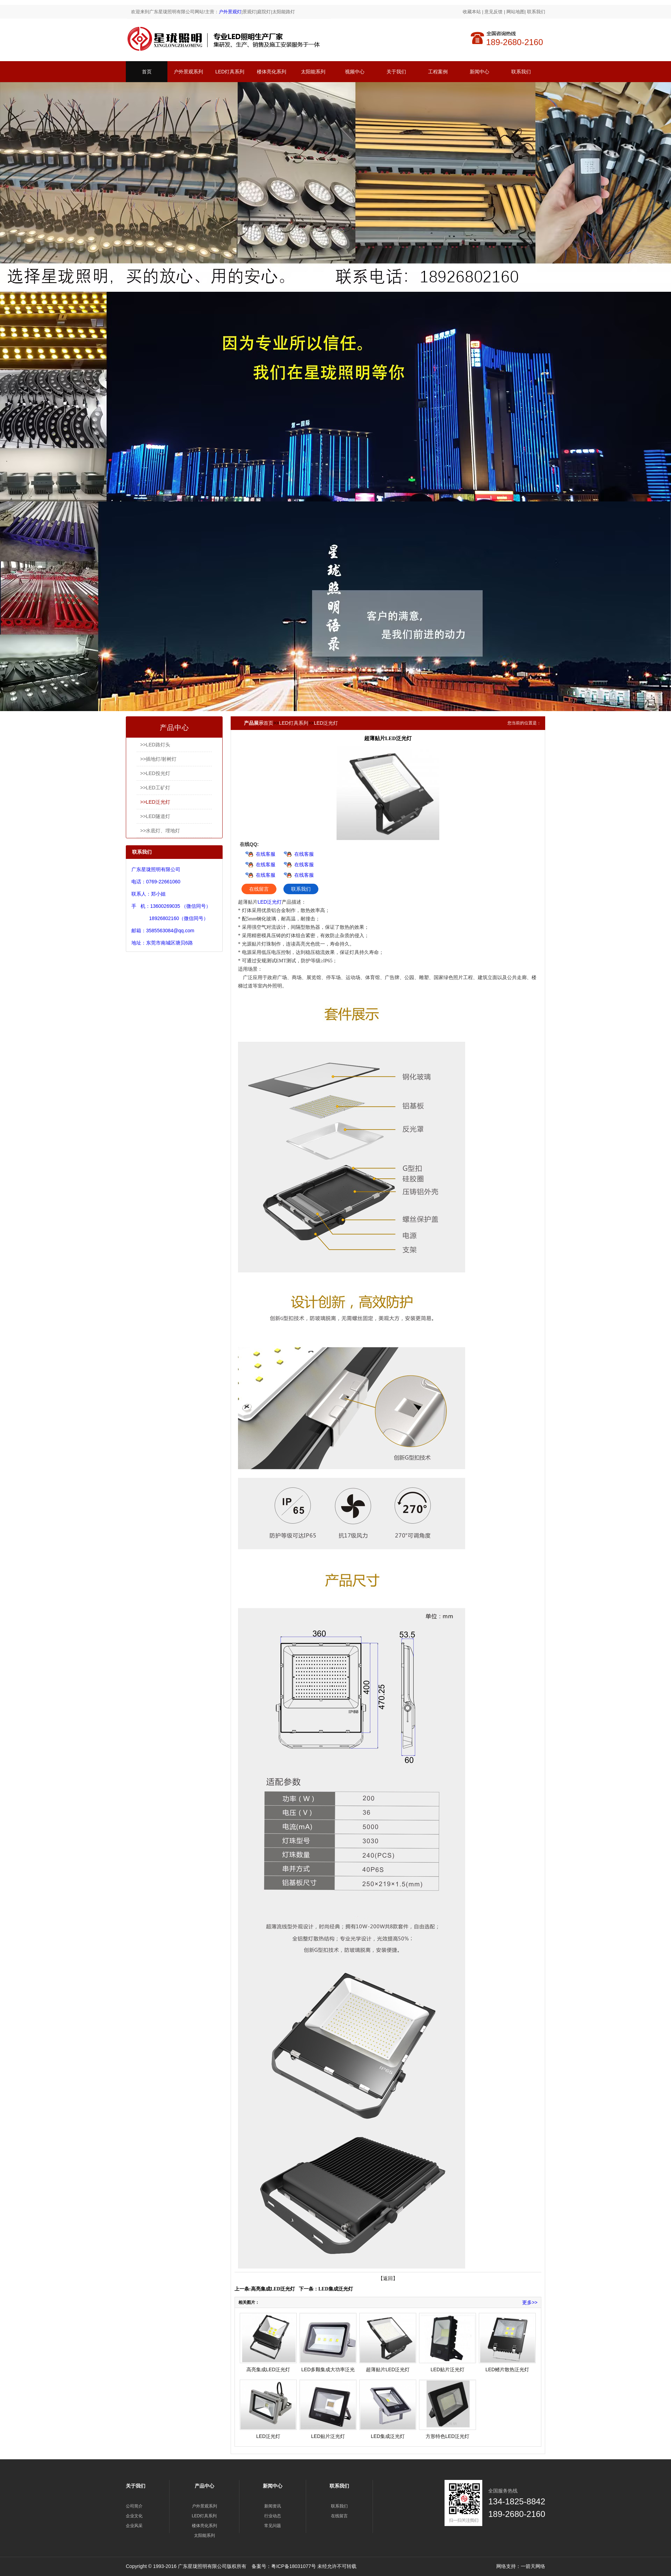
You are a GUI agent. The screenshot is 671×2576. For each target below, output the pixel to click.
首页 (147, 71)
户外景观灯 (230, 11)
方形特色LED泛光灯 (447, 2436)
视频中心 (355, 71)
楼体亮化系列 (271, 71)
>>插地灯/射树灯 (158, 759)
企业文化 (134, 2515)
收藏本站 (472, 11)
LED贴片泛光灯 (447, 2369)
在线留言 (259, 889)
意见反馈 (493, 11)
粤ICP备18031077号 (293, 2566)
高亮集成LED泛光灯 (273, 2289)
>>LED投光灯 (155, 773)
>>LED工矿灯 (155, 787)
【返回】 (388, 2278)
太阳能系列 (313, 71)
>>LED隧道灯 (155, 816)
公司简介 (134, 2506)
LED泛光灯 (326, 723)
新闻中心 (479, 71)
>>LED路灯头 (155, 744)
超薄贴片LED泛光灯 (388, 2369)
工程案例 (438, 71)
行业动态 (272, 2515)
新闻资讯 (272, 2506)
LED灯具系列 (229, 71)
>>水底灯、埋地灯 (160, 830)
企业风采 (134, 2525)
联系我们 (536, 11)
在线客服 (265, 854)
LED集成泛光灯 (335, 2289)
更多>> (529, 2302)
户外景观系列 (188, 71)
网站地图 (515, 11)
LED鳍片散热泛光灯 (507, 2369)
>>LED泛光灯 (155, 802)
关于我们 (396, 71)
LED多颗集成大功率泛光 (328, 2369)
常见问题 (272, 2525)
